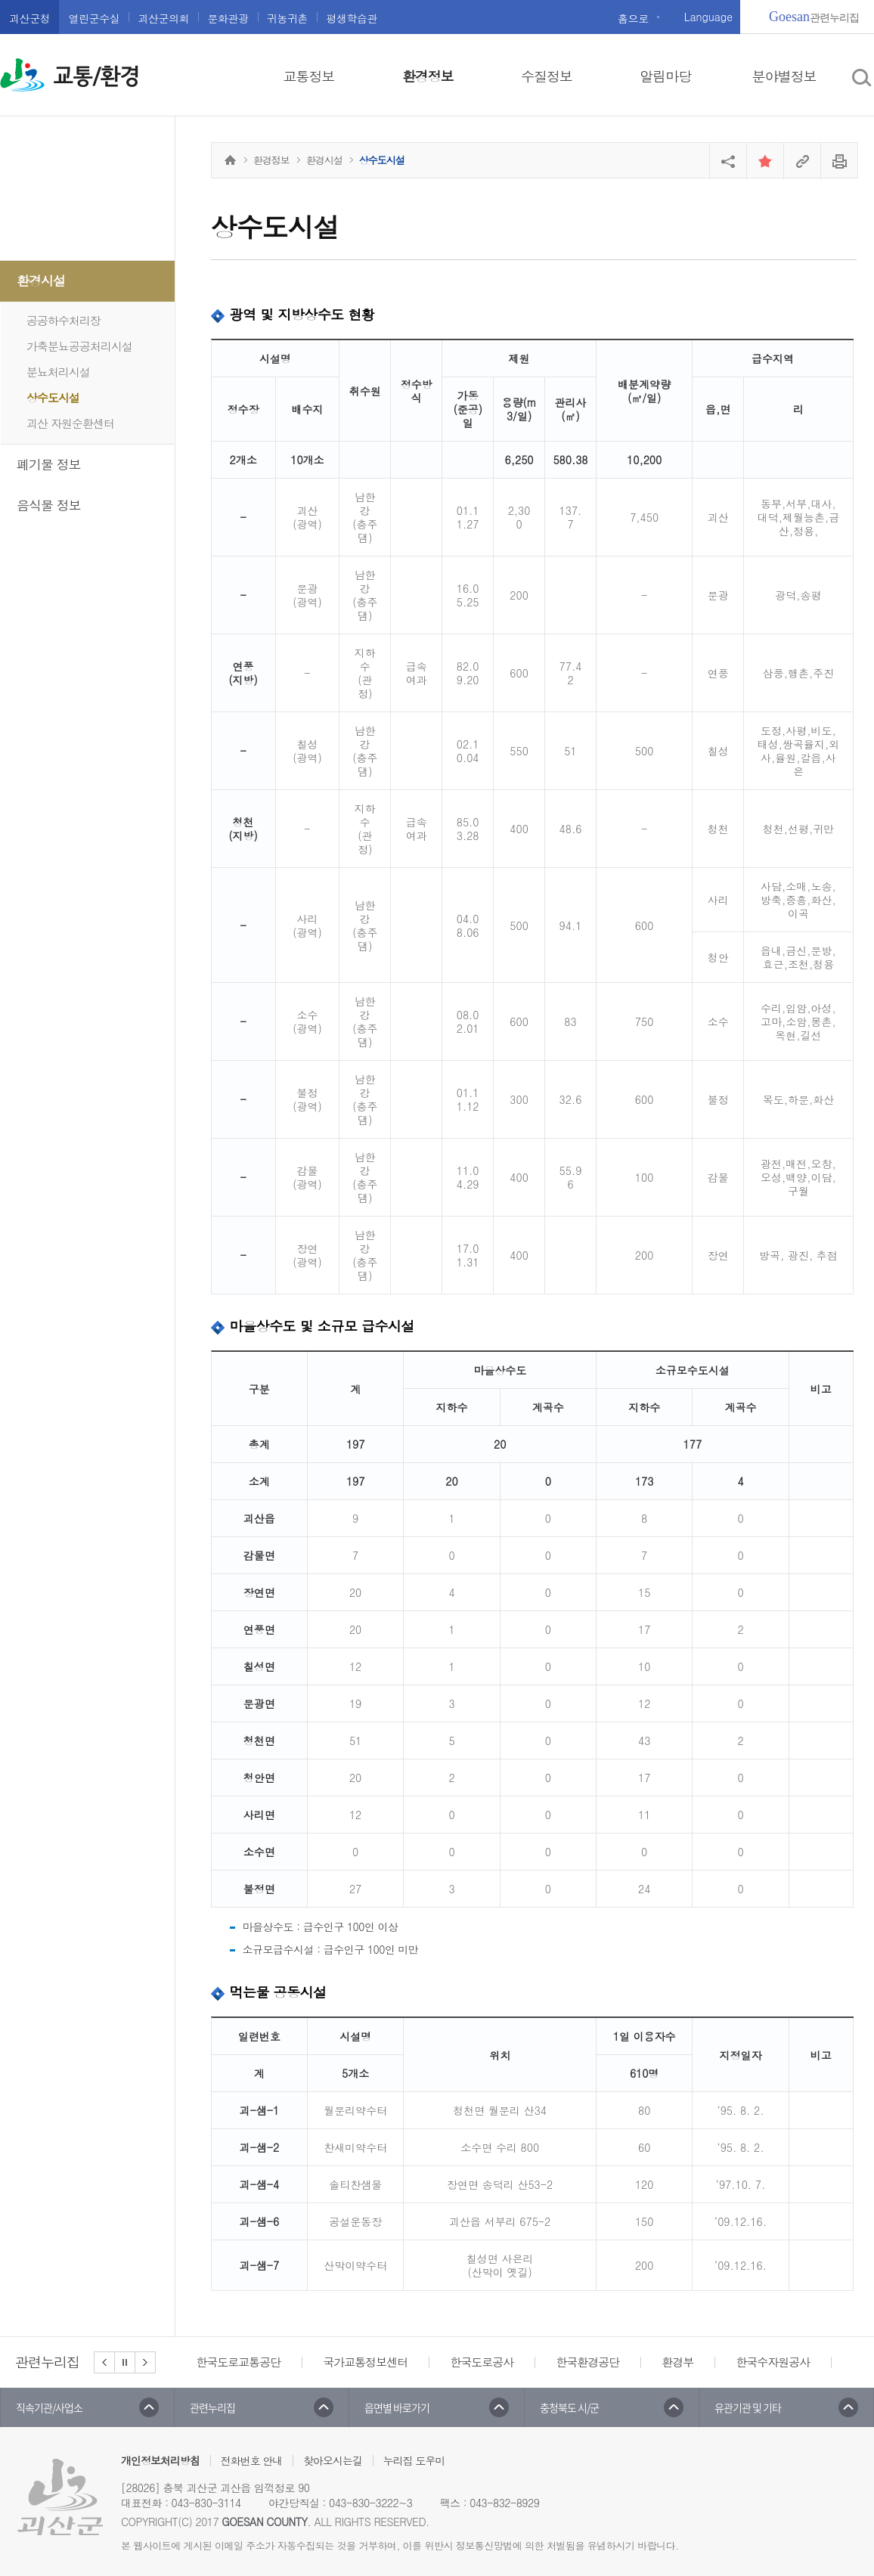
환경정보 (428, 76)
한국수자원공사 (773, 2362)
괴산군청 (29, 18)
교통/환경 (96, 76)
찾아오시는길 (332, 2460)
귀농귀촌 (287, 18)
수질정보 (546, 76)
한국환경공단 (587, 2362)
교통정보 (309, 76)
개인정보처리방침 (160, 2460)
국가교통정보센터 (365, 2362)
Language (708, 16)
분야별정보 (784, 76)
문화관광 (227, 18)
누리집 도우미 (414, 2460)
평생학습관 (351, 18)
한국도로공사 (481, 2362)
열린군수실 (93, 18)
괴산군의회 (163, 18)
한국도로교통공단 (238, 2362)
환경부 (677, 2362)
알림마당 (665, 76)
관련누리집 (814, 16)
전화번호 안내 (252, 2460)
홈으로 (633, 18)
